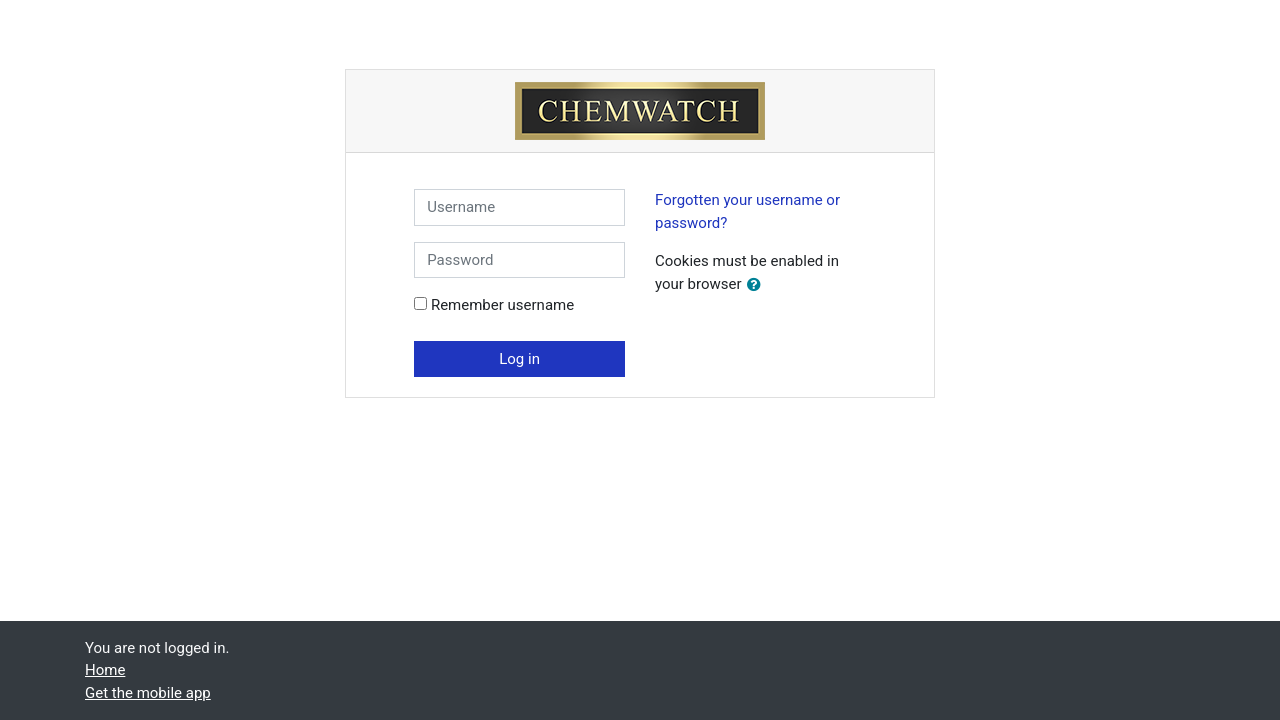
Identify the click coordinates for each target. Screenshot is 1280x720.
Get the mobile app (148, 693)
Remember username (502, 305)
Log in (519, 359)
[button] (758, 285)
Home (105, 670)
